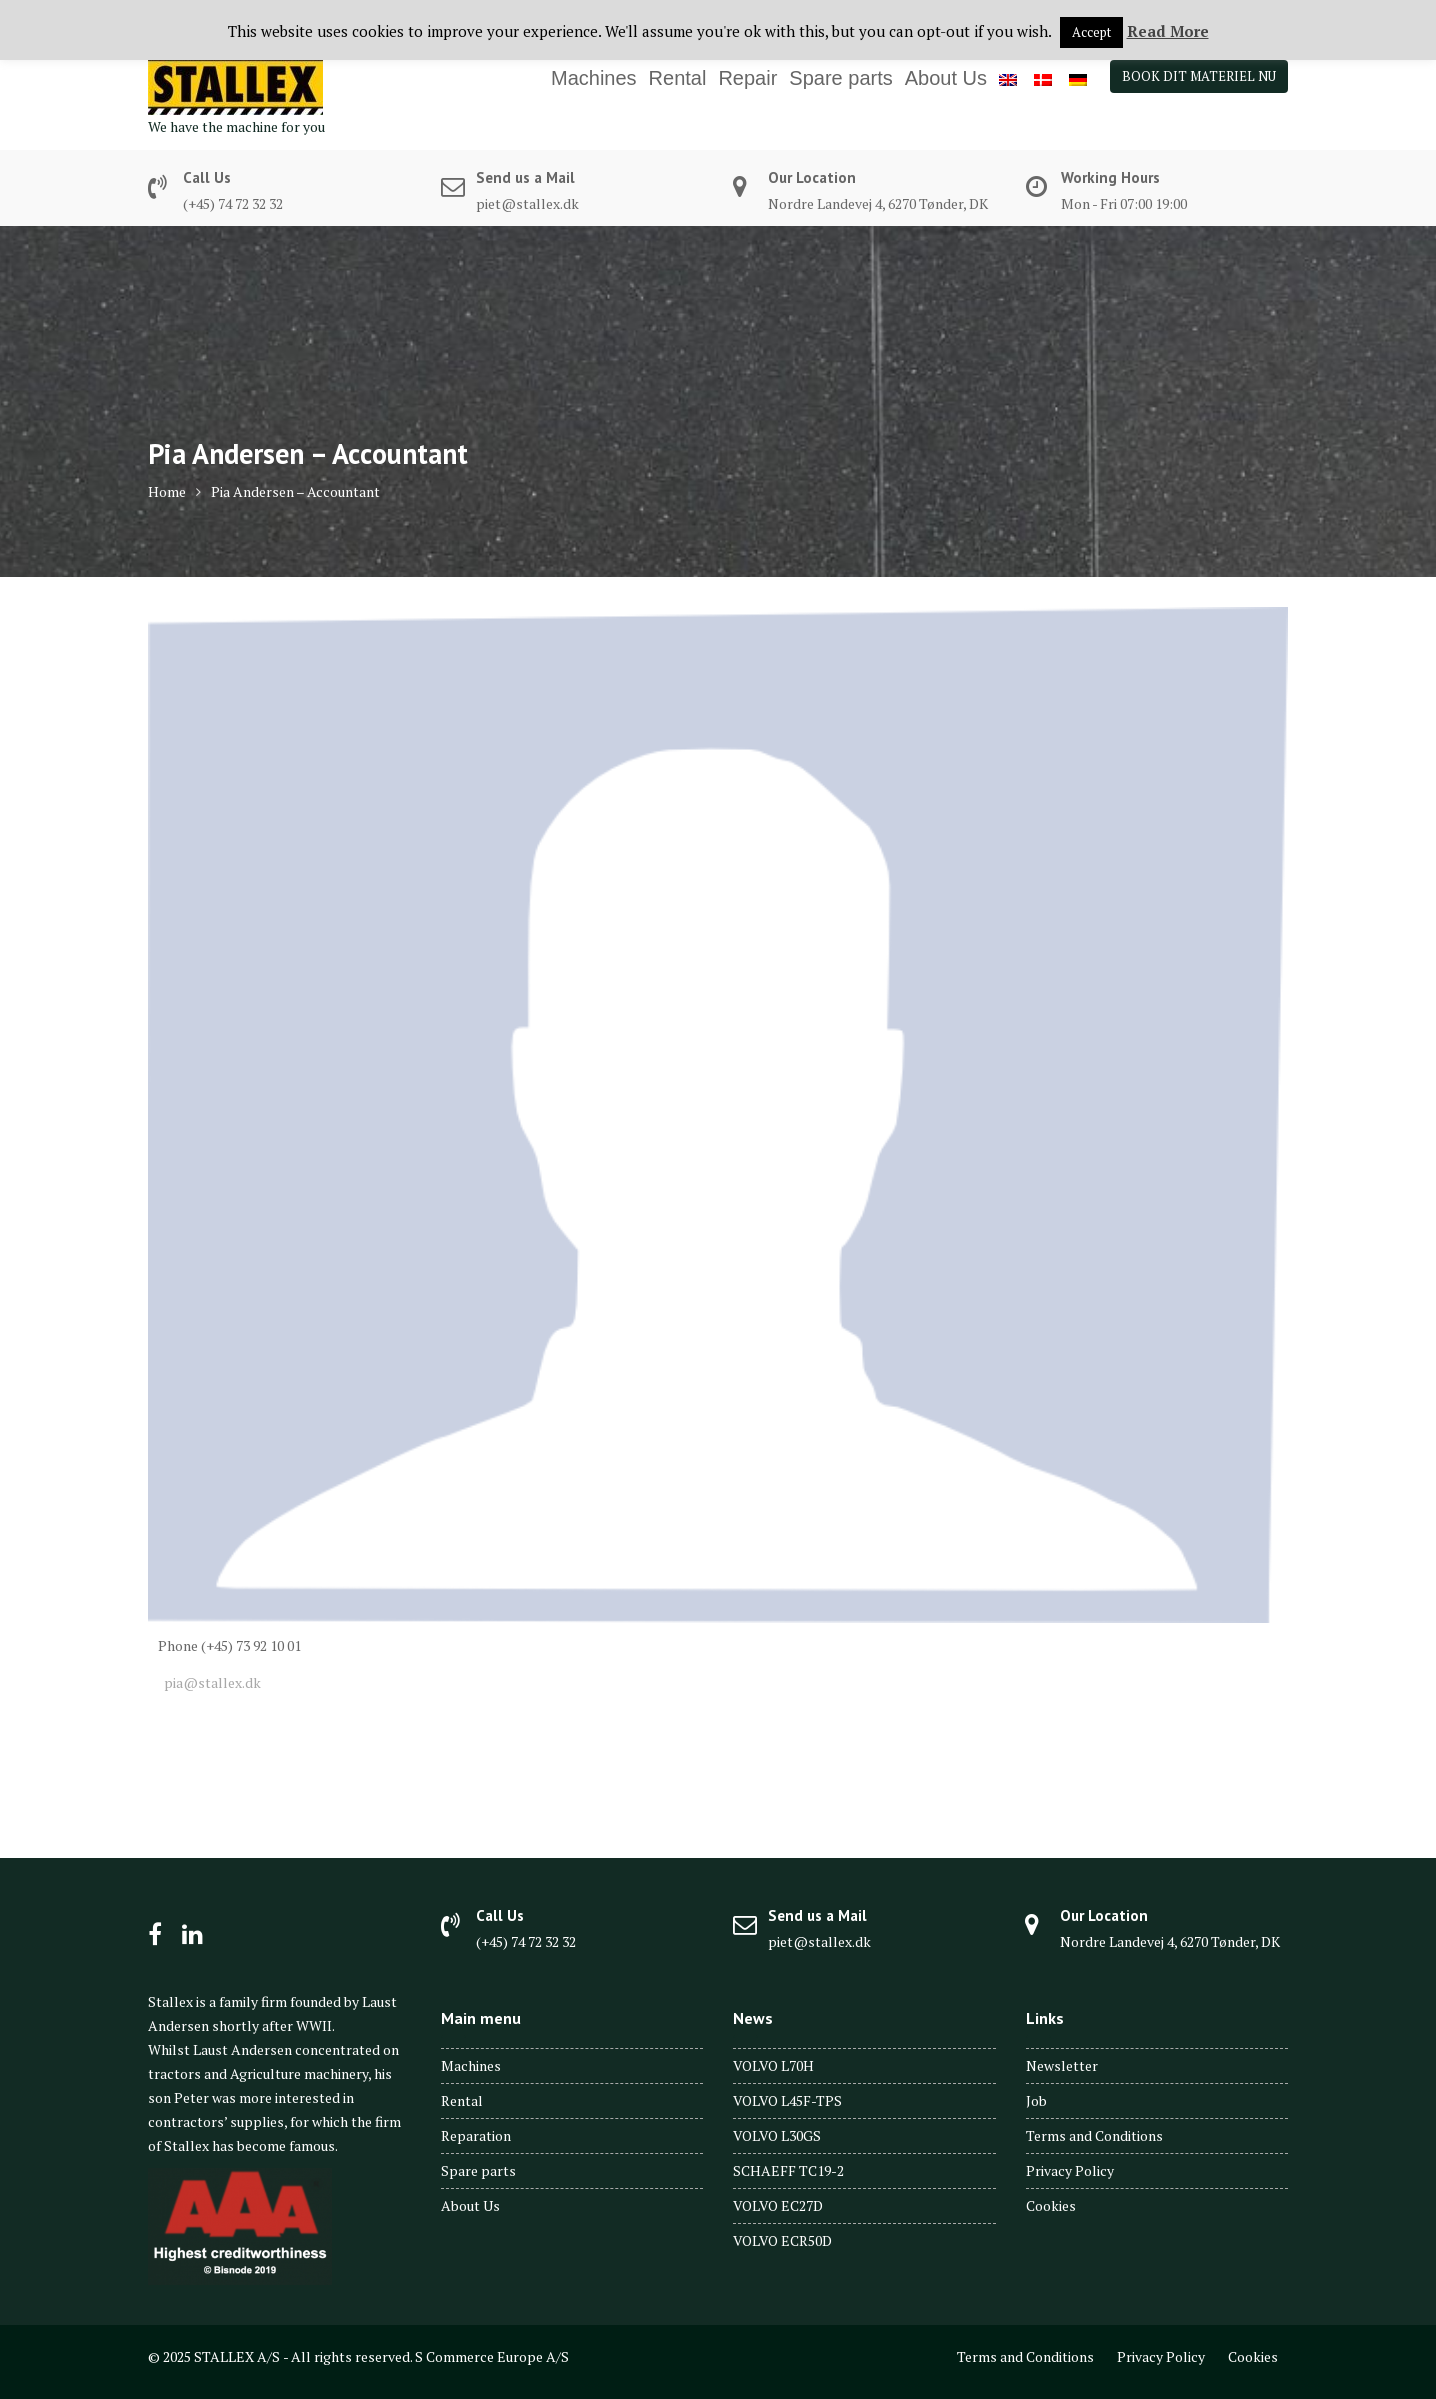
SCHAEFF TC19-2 (788, 2170)
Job (1036, 2100)
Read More (1168, 31)
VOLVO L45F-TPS (787, 2100)
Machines (594, 78)
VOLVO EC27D (778, 2205)
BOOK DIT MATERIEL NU (1199, 76)
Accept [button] (1091, 32)
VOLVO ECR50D (782, 2240)
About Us (946, 78)
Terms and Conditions (1094, 2135)
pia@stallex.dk (209, 1682)
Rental (678, 78)
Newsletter (1062, 2065)
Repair (747, 78)
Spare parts (840, 78)
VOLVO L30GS (777, 2135)
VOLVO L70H (773, 2065)
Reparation (476, 2135)
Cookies (1051, 2205)
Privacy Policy (1070, 2170)
